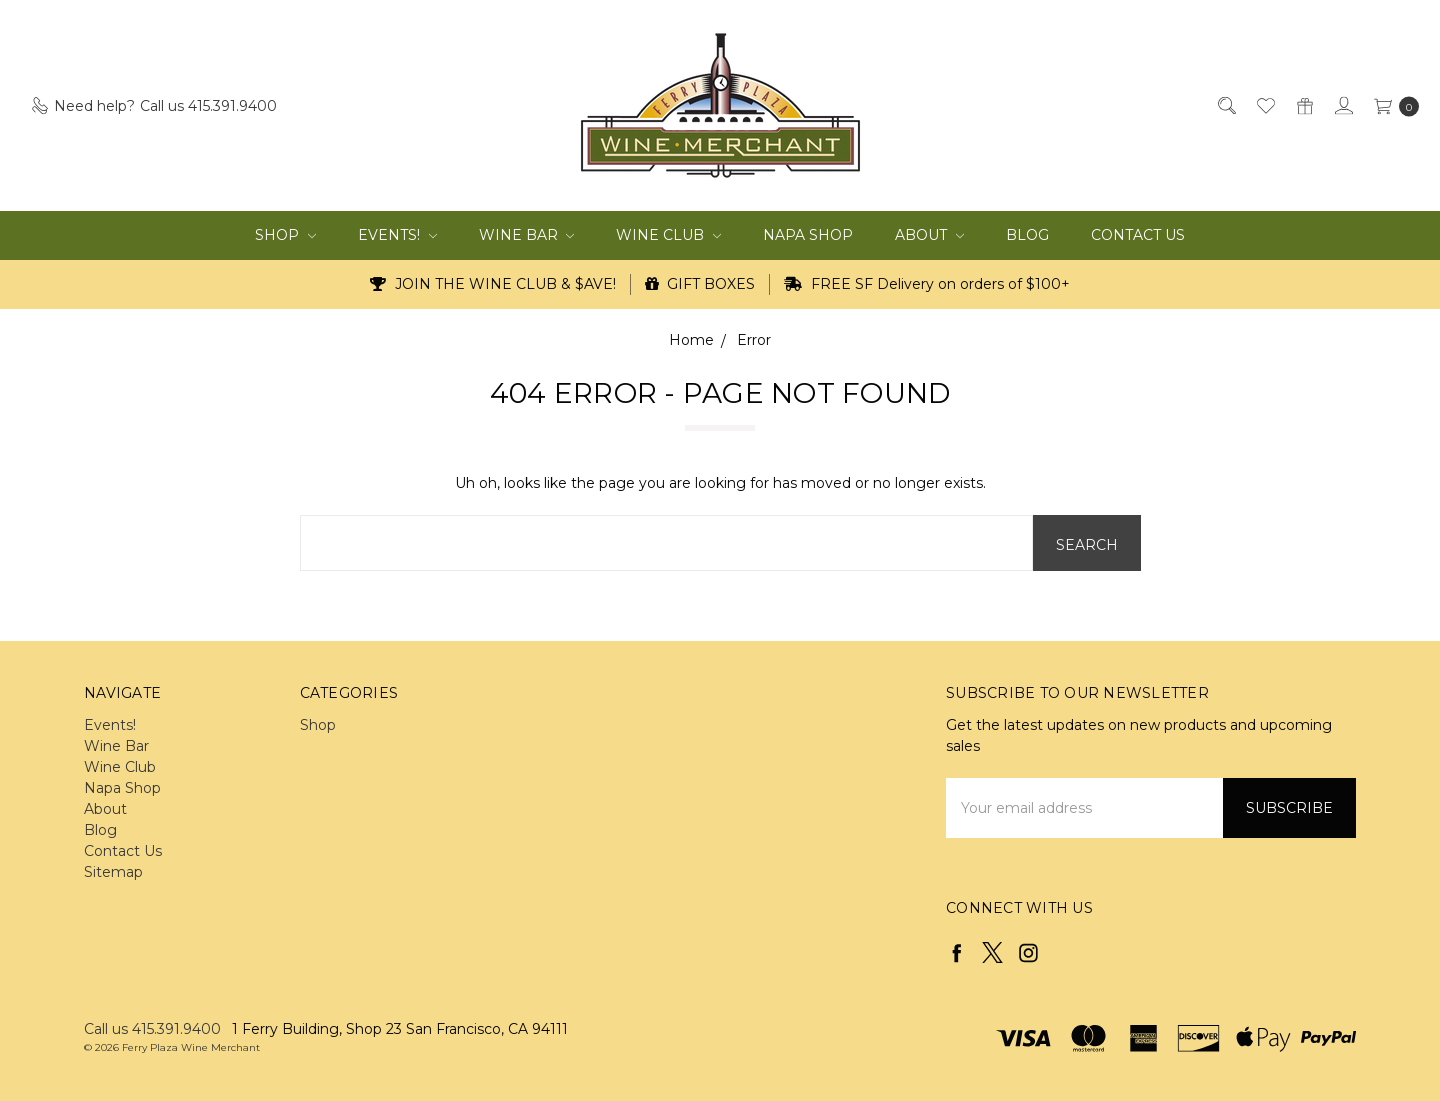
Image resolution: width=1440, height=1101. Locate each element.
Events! (397, 235)
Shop (285, 235)
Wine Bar (527, 235)
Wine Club (668, 235)
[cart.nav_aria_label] (1391, 105)
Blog (1027, 235)
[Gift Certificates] (1303, 105)
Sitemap (113, 872)
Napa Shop (808, 235)
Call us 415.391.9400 (152, 1029)
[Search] (1225, 105)
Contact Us (1138, 235)
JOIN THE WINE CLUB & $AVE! (493, 284)
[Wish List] (1264, 105)
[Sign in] (1342, 105)
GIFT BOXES (700, 284)
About (929, 235)
